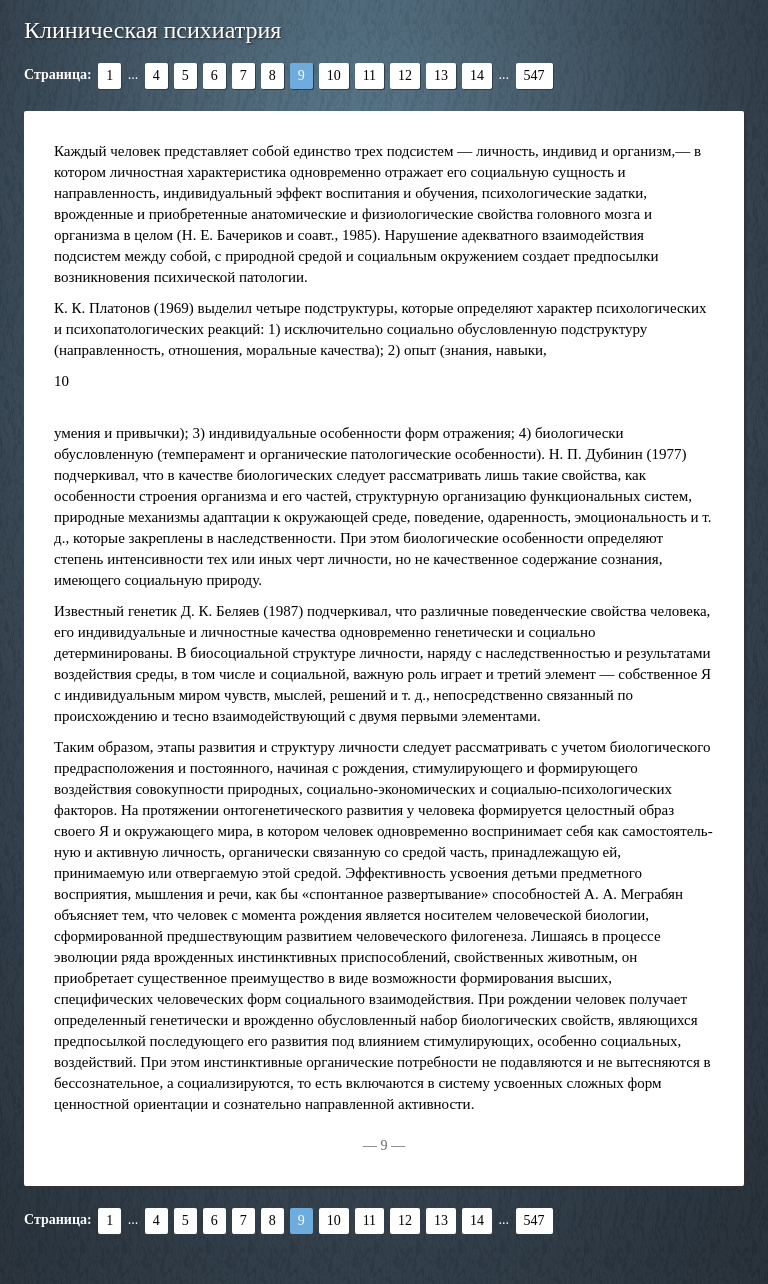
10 (334, 75)
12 (405, 75)
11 (369, 75)
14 (477, 75)
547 (534, 75)
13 (441, 75)
